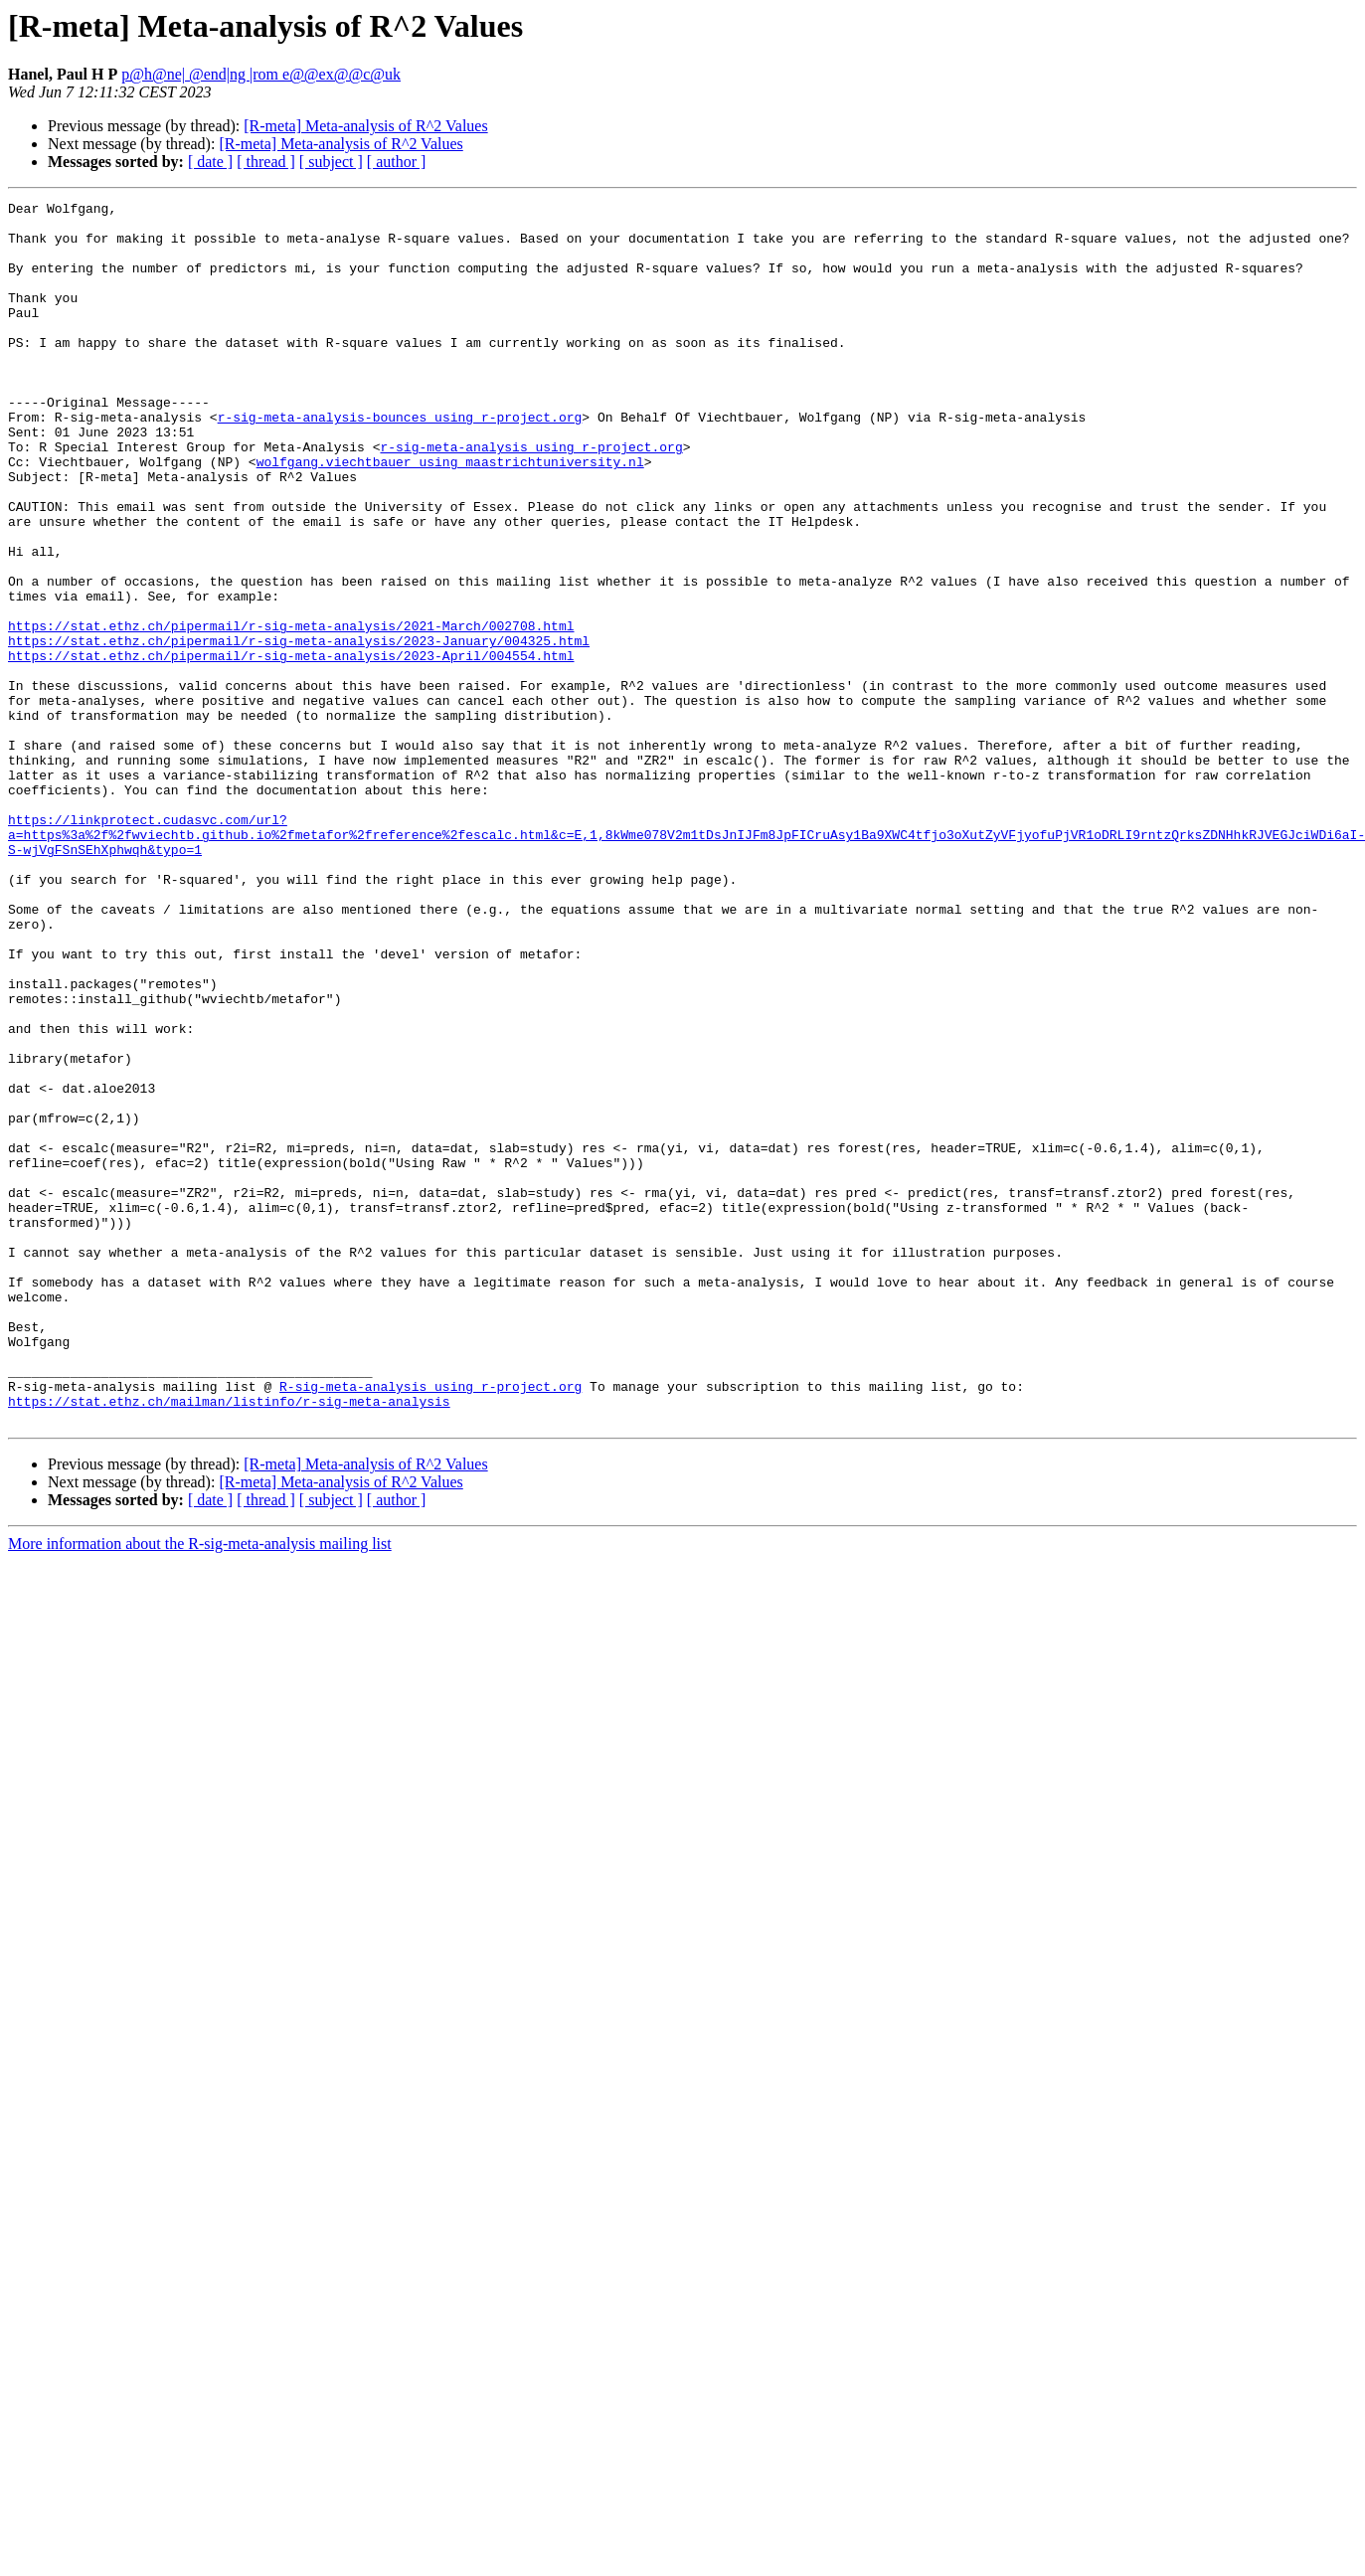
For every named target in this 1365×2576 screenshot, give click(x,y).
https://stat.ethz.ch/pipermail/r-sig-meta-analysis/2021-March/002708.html (291, 712)
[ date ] (210, 161)
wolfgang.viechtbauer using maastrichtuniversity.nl (450, 515)
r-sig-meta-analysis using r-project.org (531, 497)
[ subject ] (331, 161)
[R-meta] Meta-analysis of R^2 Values (365, 125)
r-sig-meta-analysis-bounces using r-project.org (400, 461)
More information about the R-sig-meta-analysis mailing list (200, 1788)
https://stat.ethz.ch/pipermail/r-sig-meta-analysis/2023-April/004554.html (291, 748)
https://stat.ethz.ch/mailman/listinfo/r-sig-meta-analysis (229, 1642)
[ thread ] (266, 161)
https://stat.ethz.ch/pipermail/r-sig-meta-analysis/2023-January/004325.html (299, 730)
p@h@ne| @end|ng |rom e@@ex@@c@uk (261, 74)
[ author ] (397, 161)
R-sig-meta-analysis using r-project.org (430, 1624)
